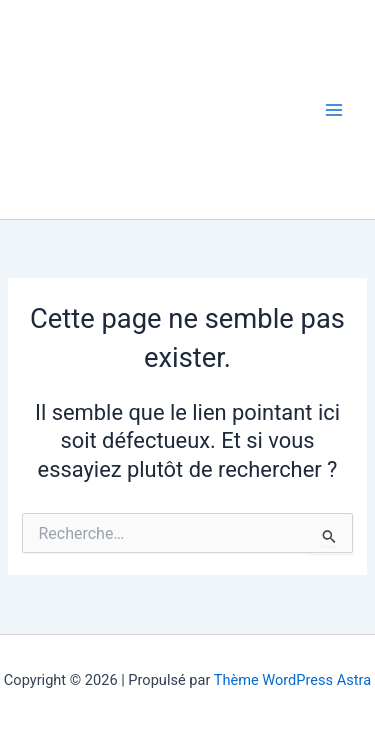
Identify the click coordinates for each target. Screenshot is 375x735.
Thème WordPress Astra (292, 680)
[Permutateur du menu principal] (334, 110)
